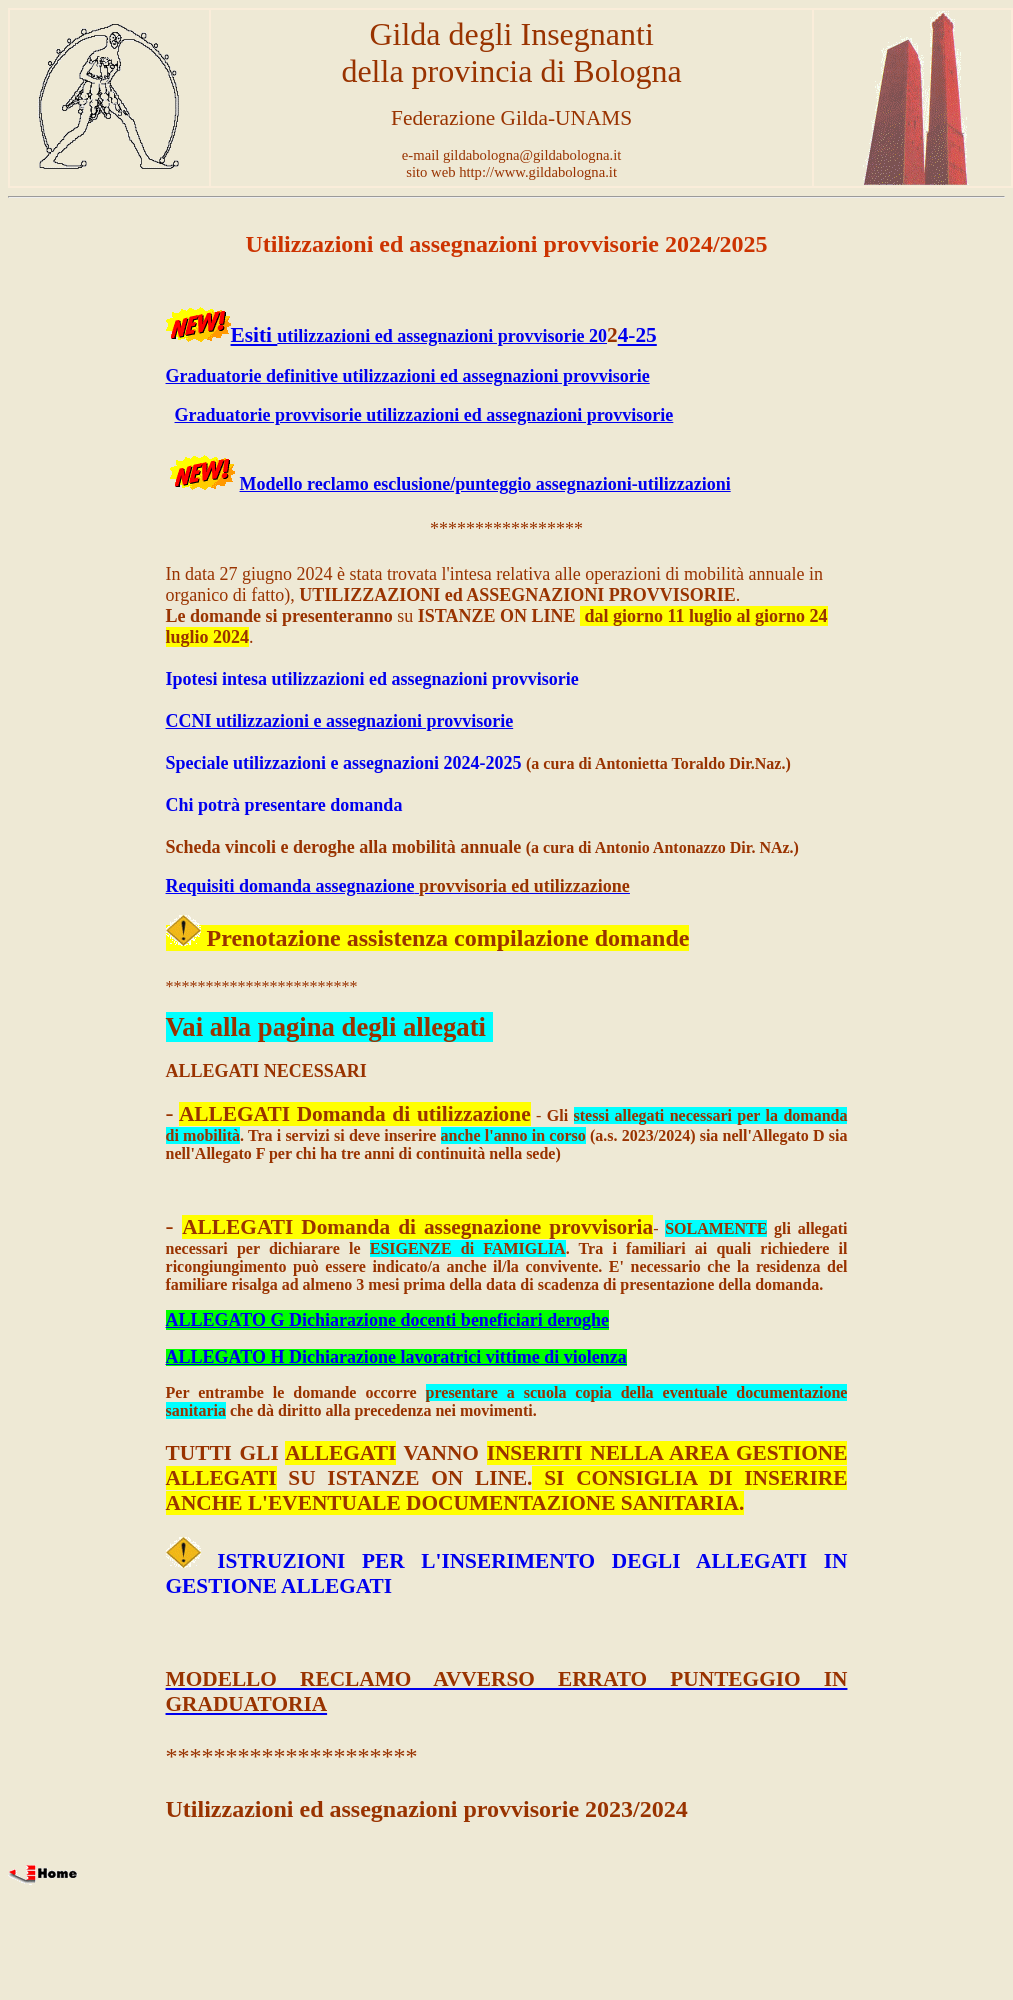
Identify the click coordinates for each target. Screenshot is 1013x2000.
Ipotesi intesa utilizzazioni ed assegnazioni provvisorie (372, 679)
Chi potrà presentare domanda (284, 805)
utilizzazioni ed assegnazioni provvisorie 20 (442, 336)
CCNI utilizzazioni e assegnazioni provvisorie (340, 721)
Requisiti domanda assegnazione (290, 886)
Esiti (254, 335)
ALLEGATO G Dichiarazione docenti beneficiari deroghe (387, 1320)
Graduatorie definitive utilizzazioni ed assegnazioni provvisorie (408, 376)
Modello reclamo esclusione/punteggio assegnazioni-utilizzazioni (485, 484)
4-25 (637, 335)
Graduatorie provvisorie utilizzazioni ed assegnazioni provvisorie (424, 415)
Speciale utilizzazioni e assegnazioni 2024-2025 (344, 763)
